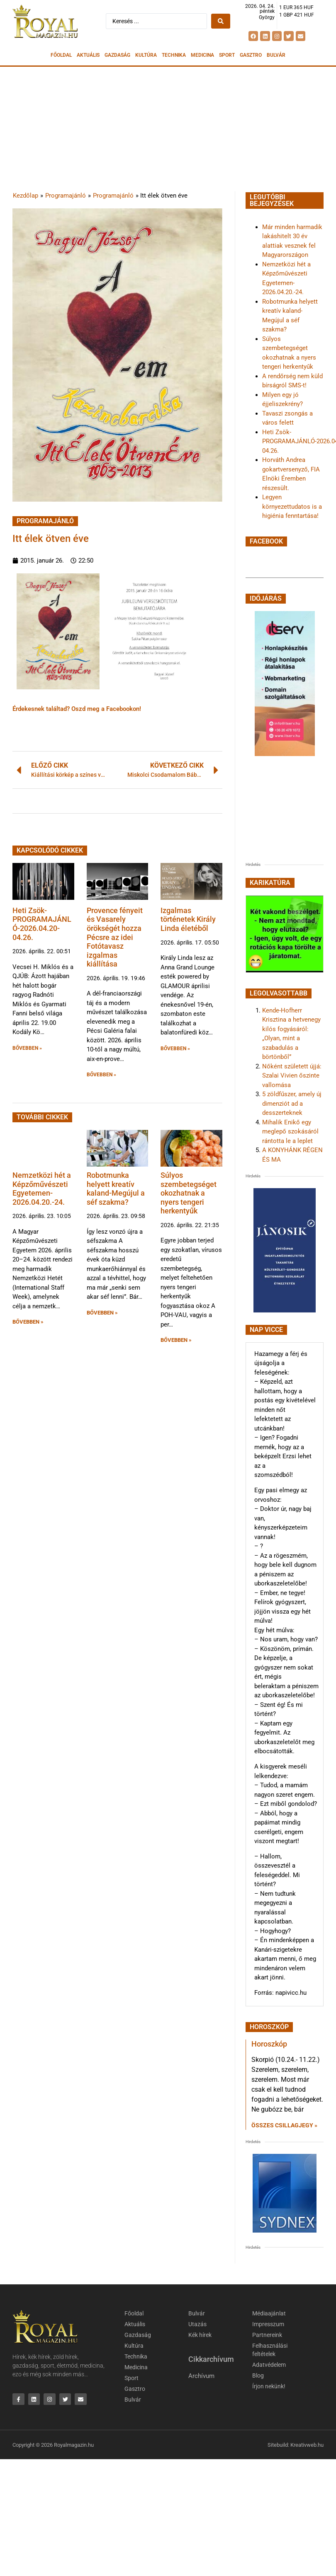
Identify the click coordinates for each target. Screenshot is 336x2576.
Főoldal (61, 55)
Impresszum (268, 2324)
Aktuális (88, 55)
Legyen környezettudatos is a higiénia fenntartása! (292, 506)
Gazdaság (117, 55)
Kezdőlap (25, 195)
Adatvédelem (269, 2364)
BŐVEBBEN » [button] (27, 1048)
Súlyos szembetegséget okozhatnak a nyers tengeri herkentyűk (189, 1193)
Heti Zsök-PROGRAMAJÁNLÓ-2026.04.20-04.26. (41, 924)
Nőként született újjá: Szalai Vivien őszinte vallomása (291, 1076)
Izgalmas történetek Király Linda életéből (188, 919)
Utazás (197, 2324)
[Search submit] (220, 21)
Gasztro (251, 55)
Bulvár (276, 55)
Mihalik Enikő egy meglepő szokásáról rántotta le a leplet (290, 1132)
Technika (174, 55)
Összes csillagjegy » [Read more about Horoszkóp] (284, 2125)
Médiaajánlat (269, 2313)
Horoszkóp (269, 2044)
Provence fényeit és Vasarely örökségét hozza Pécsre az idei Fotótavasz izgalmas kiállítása (115, 937)
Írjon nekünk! (268, 2386)
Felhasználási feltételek (269, 2349)
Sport (227, 55)
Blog (258, 2375)
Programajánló (65, 195)
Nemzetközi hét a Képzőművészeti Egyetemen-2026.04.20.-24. (41, 1188)
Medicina (202, 55)
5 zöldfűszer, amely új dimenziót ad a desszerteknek (291, 1103)
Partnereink (267, 2335)
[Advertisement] (168, 129)
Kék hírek (200, 2335)
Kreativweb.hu (307, 2445)
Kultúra (146, 55)
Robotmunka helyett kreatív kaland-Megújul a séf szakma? (116, 1188)
